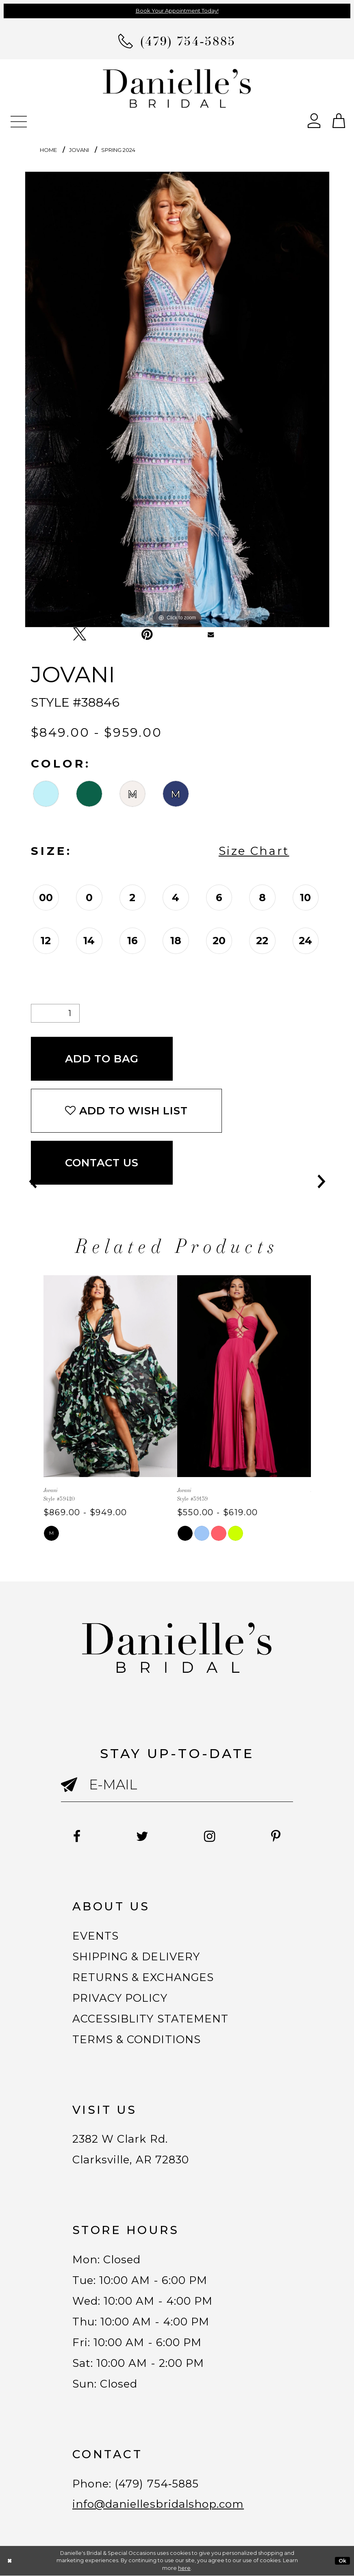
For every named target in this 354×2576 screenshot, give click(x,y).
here (184, 2568)
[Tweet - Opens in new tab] (79, 634)
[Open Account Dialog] (314, 120)
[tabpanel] (177, 399)
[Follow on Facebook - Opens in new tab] (77, 1836)
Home (48, 150)
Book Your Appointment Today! (177, 10)
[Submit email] (75, 1794)
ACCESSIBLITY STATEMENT (150, 2018)
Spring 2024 (118, 150)
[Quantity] (55, 1013)
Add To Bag (102, 1058)
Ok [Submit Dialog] (343, 2561)
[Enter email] (177, 1785)
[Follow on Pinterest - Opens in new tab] (276, 1836)
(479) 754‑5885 (157, 2483)
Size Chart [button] (254, 851)
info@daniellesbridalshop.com (158, 2504)
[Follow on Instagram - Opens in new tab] (210, 1836)
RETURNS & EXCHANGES (143, 1977)
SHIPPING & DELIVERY (136, 1956)
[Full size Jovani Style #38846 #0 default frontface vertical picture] (177, 399)
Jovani (79, 150)
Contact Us (102, 1162)
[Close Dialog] (9, 2561)
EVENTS (95, 1935)
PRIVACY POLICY (119, 1998)
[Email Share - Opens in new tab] (210, 634)
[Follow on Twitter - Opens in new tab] (142, 1836)
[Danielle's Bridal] (177, 88)
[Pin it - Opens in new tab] (147, 634)
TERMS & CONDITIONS (136, 2039)
